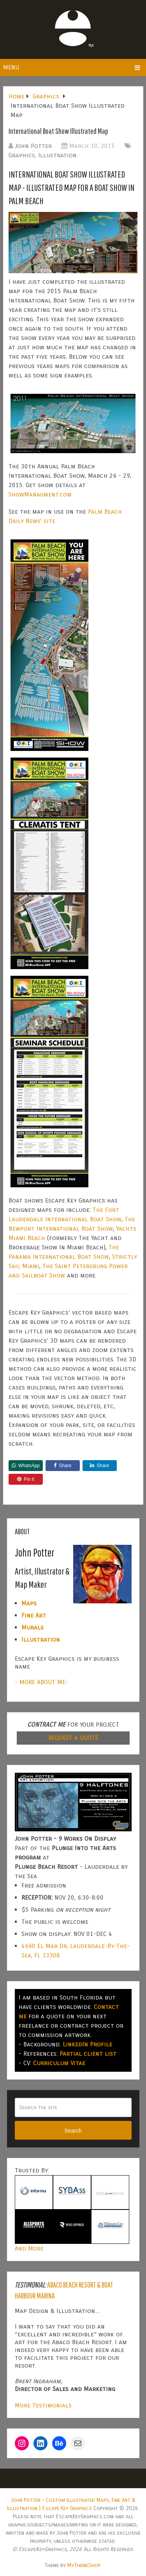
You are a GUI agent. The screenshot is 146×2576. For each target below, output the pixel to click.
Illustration (57, 155)
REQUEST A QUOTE (73, 1738)
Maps (29, 1603)
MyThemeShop (83, 2565)
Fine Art (33, 1615)
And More (29, 2248)
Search (72, 2131)
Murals (32, 1627)
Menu (11, 67)
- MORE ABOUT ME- (41, 1682)
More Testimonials (43, 2405)
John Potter (33, 145)
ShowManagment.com (40, 494)
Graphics (22, 155)
